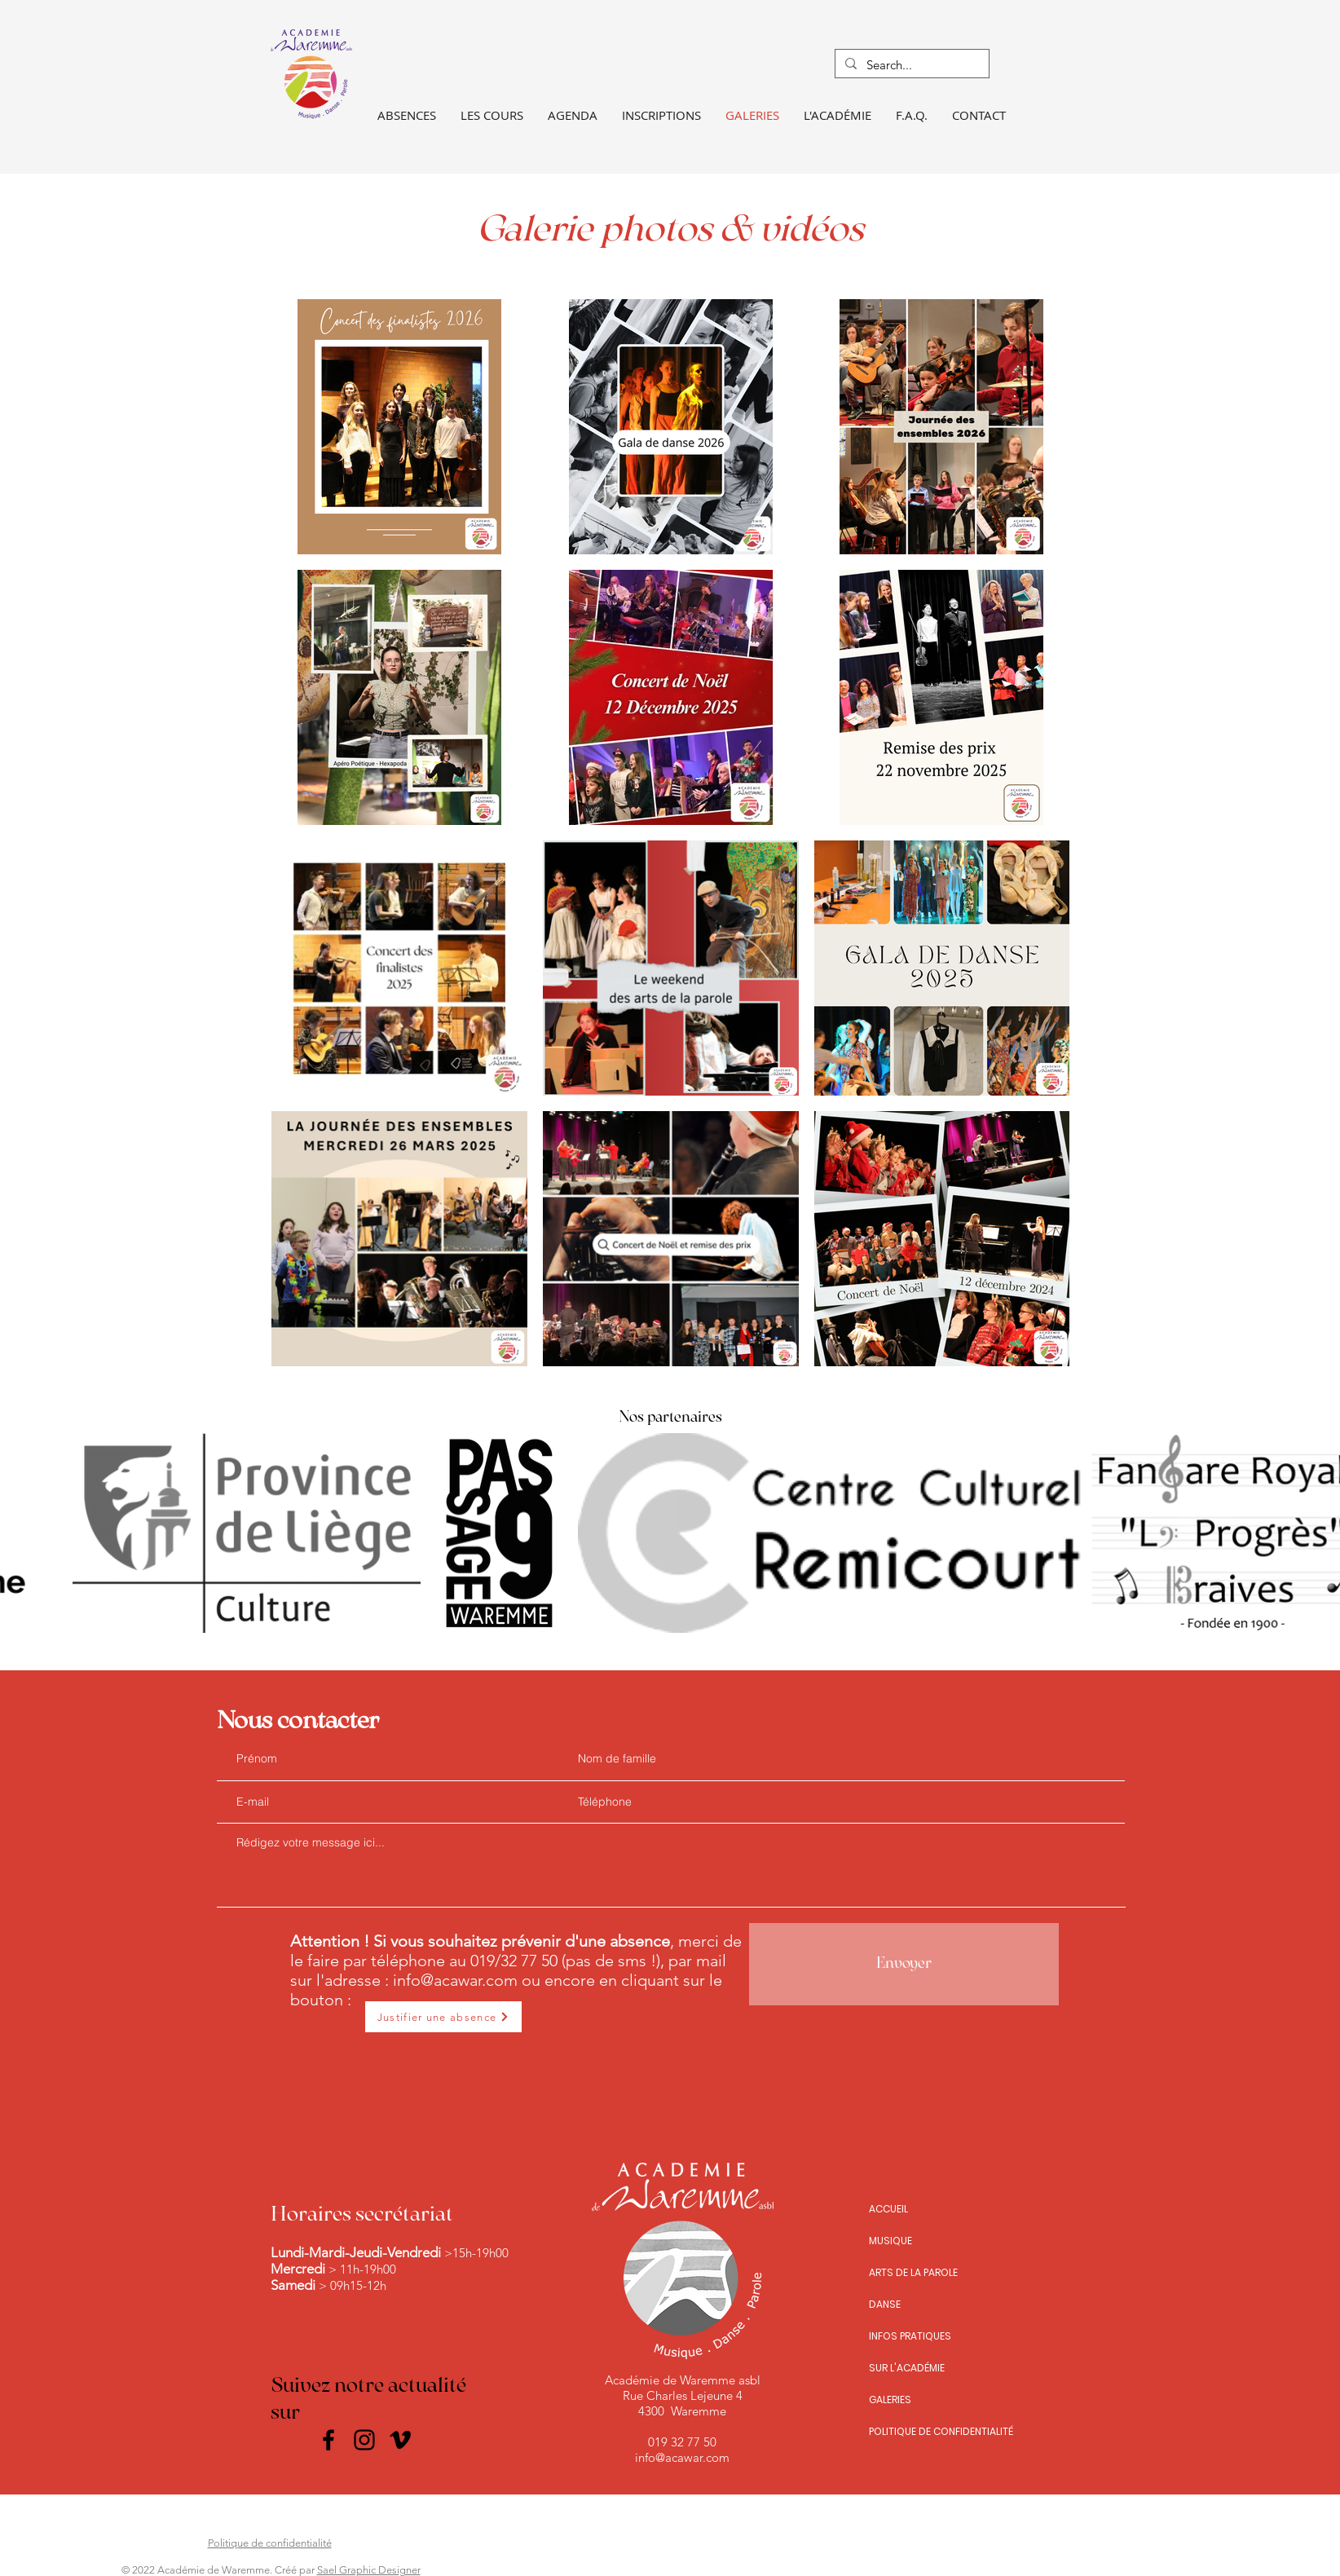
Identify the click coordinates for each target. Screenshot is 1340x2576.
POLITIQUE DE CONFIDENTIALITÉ (941, 2431)
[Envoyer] (904, 1964)
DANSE (885, 2304)
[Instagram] (364, 2440)
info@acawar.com (455, 1980)
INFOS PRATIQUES (910, 2336)
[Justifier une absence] (443, 2016)
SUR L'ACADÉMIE (907, 2368)
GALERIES (890, 2399)
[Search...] (910, 65)
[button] (492, 115)
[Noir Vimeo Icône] (400, 2440)
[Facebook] (328, 2440)
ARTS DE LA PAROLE (913, 2272)
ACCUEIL (888, 2209)
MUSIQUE (890, 2240)
